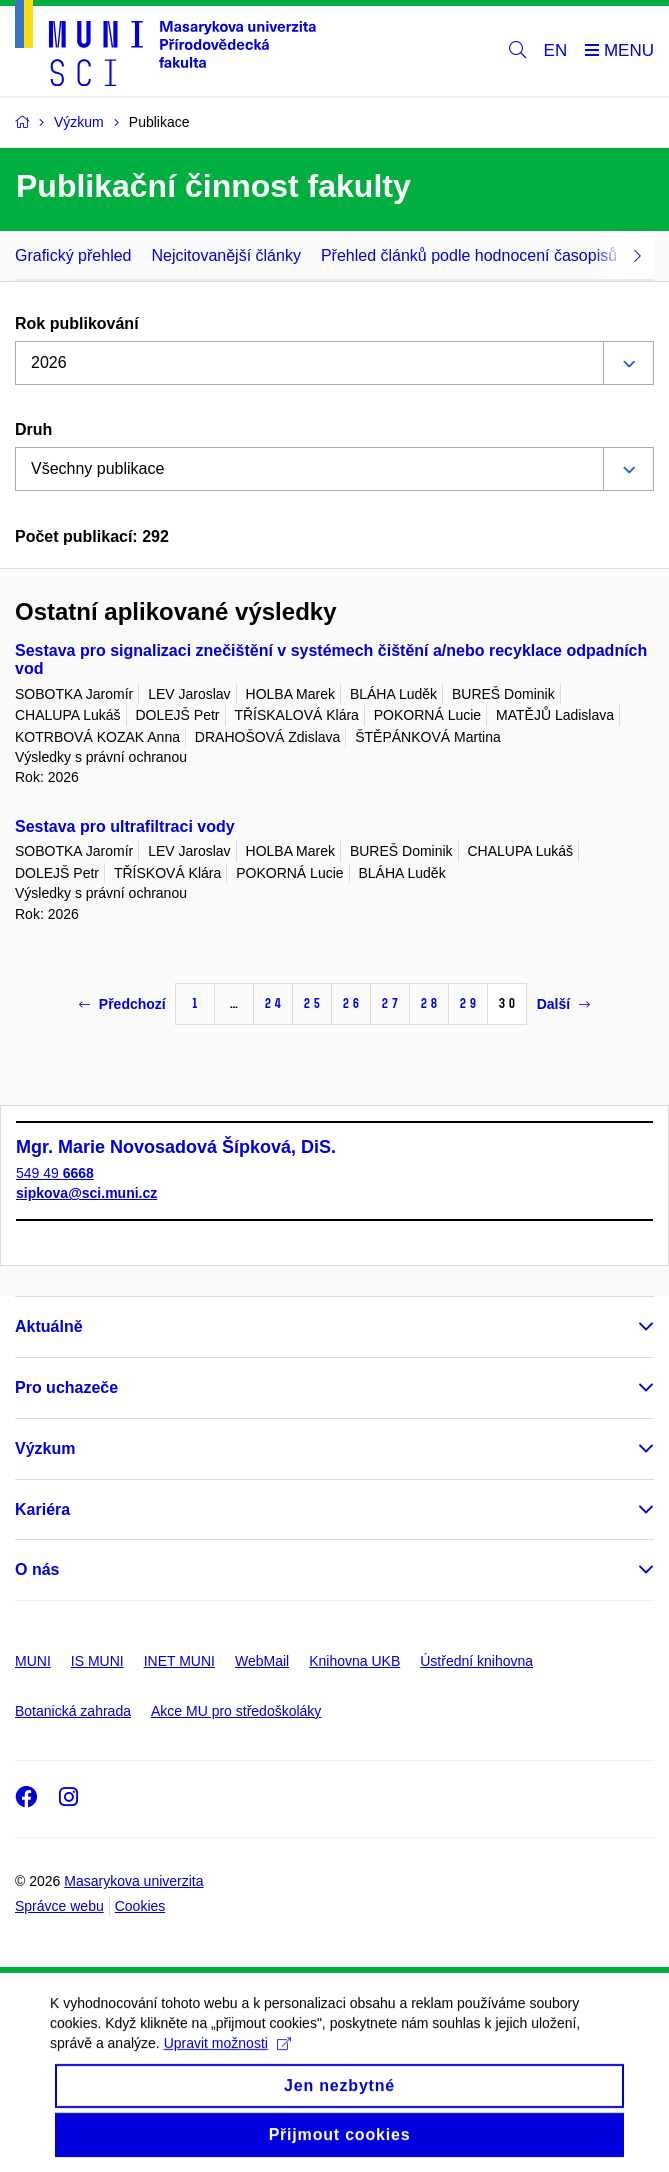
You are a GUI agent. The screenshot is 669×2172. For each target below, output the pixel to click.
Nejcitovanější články (226, 255)
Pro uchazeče (66, 1387)
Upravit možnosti (227, 2062)
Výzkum (45, 1448)
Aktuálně (49, 1326)
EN (556, 50)
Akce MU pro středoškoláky (236, 1711)
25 (312, 1003)
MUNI (33, 1661)
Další (563, 1004)
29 (468, 1003)
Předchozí (122, 1004)
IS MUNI (97, 1661)
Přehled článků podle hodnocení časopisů (469, 255)
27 (390, 1003)
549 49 (55, 1173)
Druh (33, 429)
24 (273, 1003)
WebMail (262, 1661)
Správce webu (59, 1906)
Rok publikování (77, 323)
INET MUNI (179, 1661)
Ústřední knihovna (476, 1661)
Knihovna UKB (354, 1661)
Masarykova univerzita (133, 1881)
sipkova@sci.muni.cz (86, 1193)
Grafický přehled (73, 255)
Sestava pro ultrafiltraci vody (125, 826)
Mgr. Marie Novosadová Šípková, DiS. (176, 1147)
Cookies (140, 1906)
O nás (37, 1569)
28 (429, 1003)
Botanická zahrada (73, 1711)
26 (351, 1003)
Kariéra (42, 1509)
